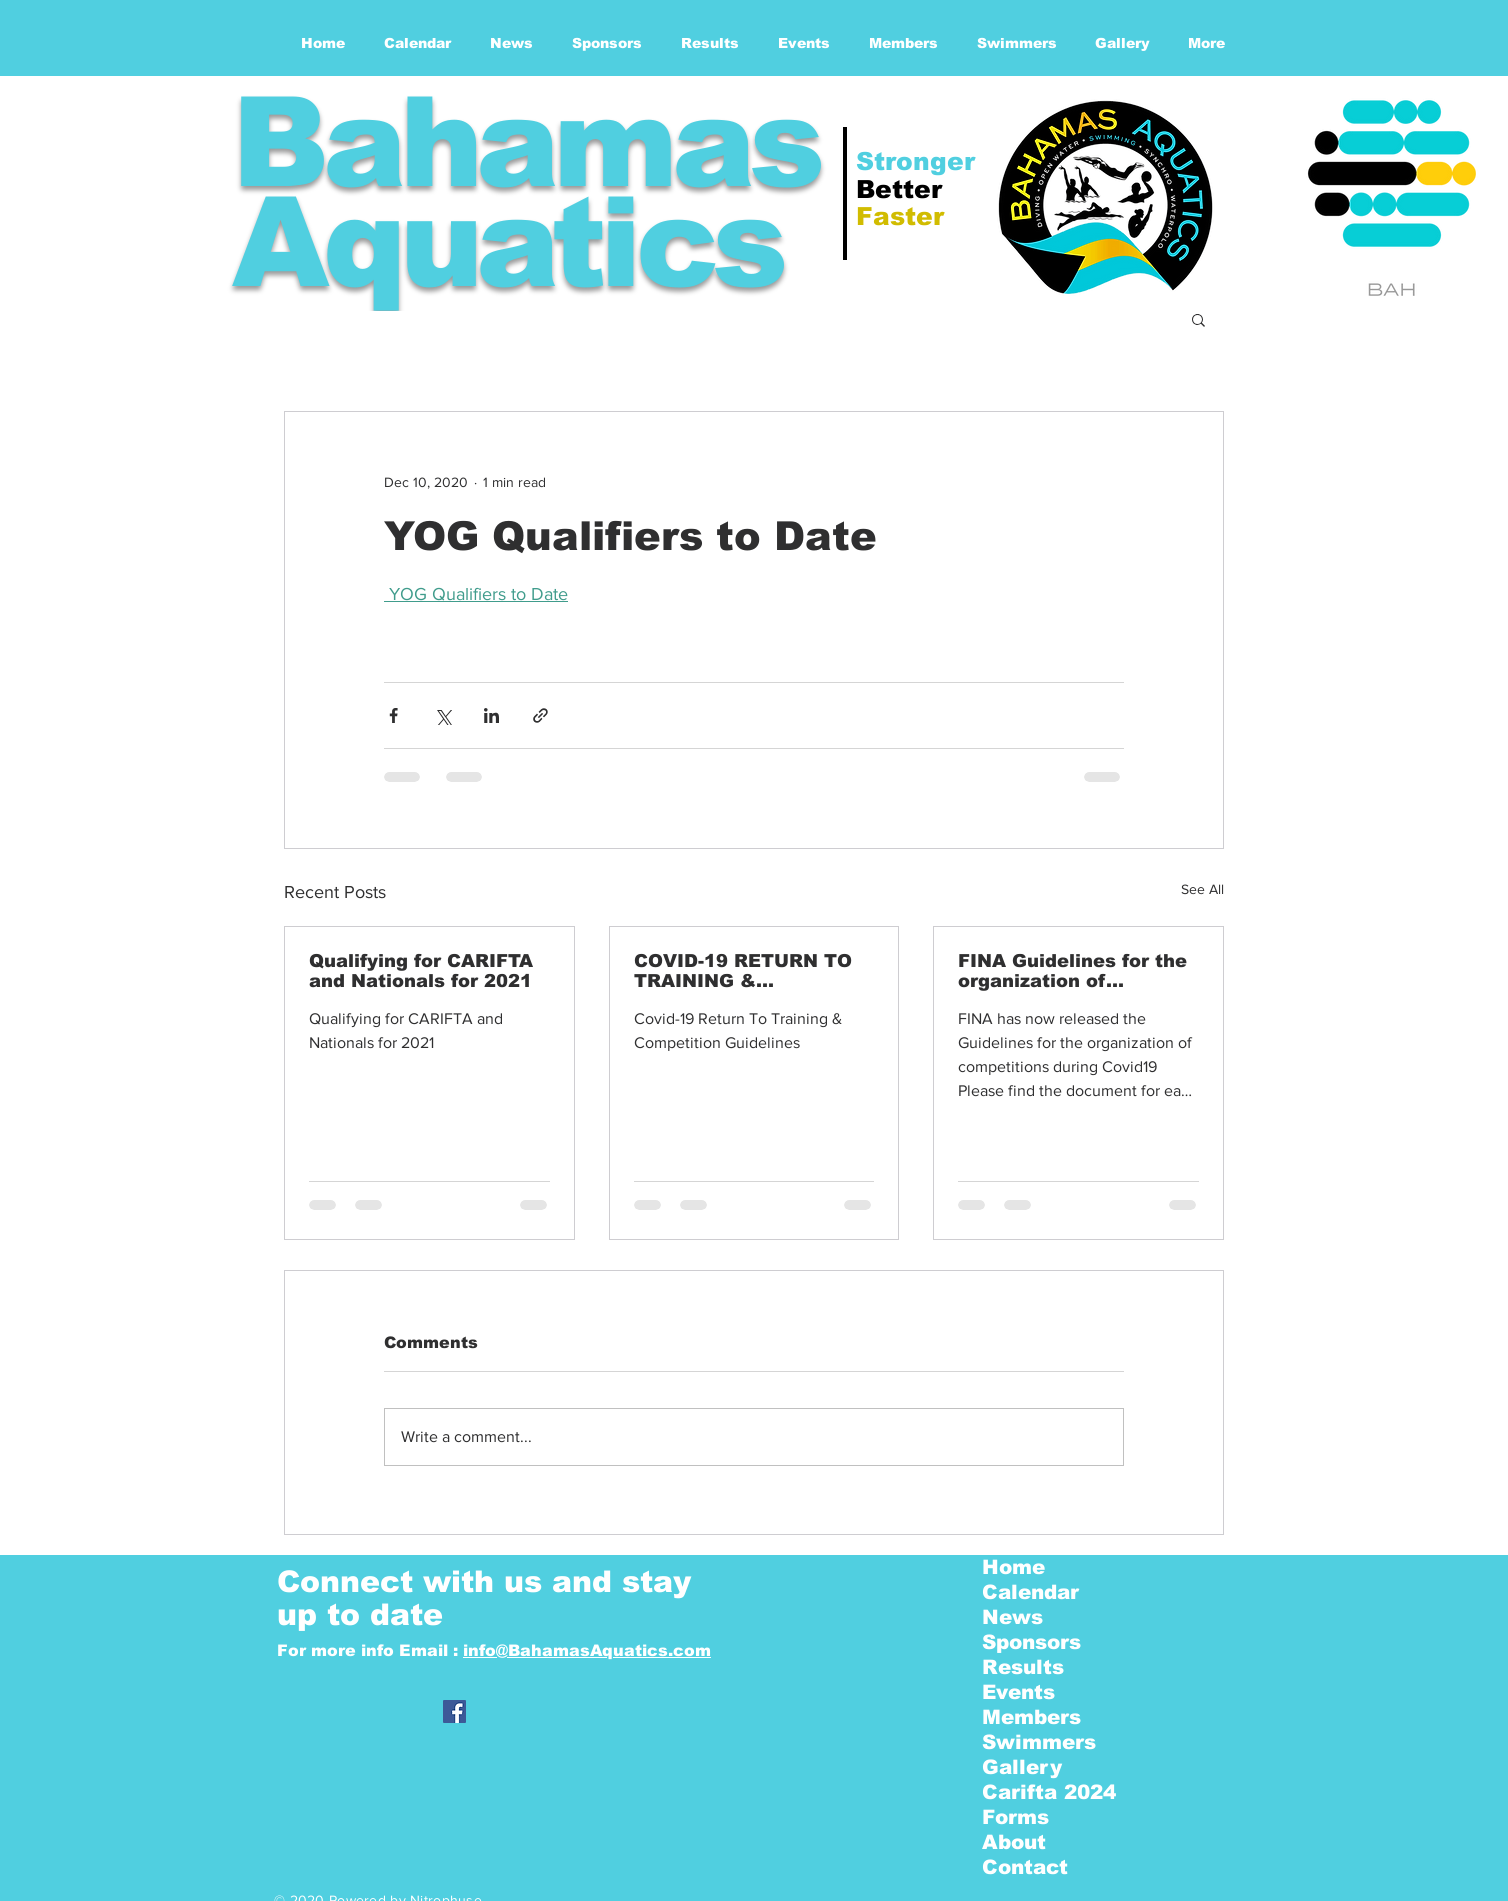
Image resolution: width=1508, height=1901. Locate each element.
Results (1023, 1667)
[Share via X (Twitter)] (442, 715)
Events (1018, 1692)
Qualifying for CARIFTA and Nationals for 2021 (421, 971)
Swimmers (1039, 1742)
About (1014, 1842)
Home (1013, 1567)
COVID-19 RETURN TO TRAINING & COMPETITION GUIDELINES (743, 971)
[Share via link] (540, 715)
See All (1202, 889)
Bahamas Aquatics (525, 192)
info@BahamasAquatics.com (587, 1650)
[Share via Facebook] (393, 715)
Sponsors (1031, 1642)
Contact (1025, 1867)
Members (1031, 1717)
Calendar (1030, 1592)
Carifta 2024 (1049, 1792)
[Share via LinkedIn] (491, 715)
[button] (1198, 319)
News (1012, 1617)
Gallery (1022, 1767)
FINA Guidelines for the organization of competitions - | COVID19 (1072, 971)
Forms (1015, 1817)
